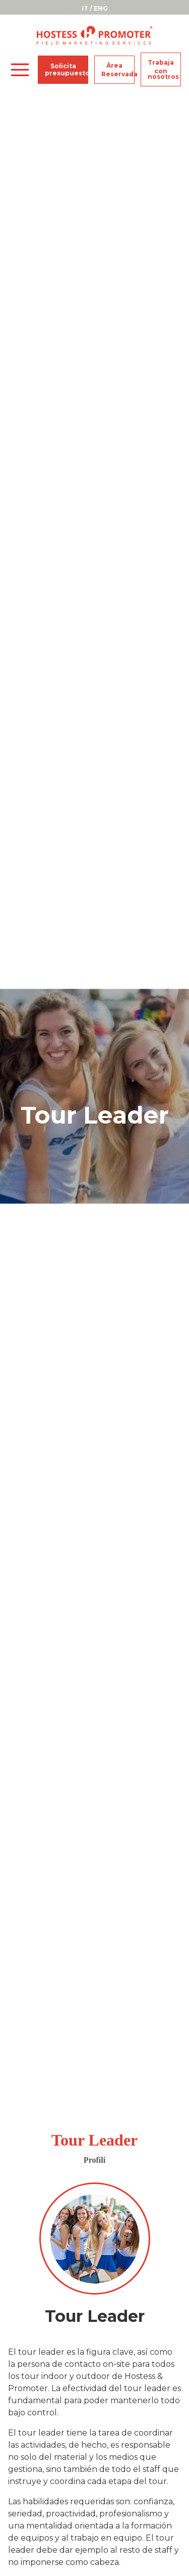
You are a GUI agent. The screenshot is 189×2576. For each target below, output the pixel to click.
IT (85, 8)
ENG (101, 8)
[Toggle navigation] (20, 69)
